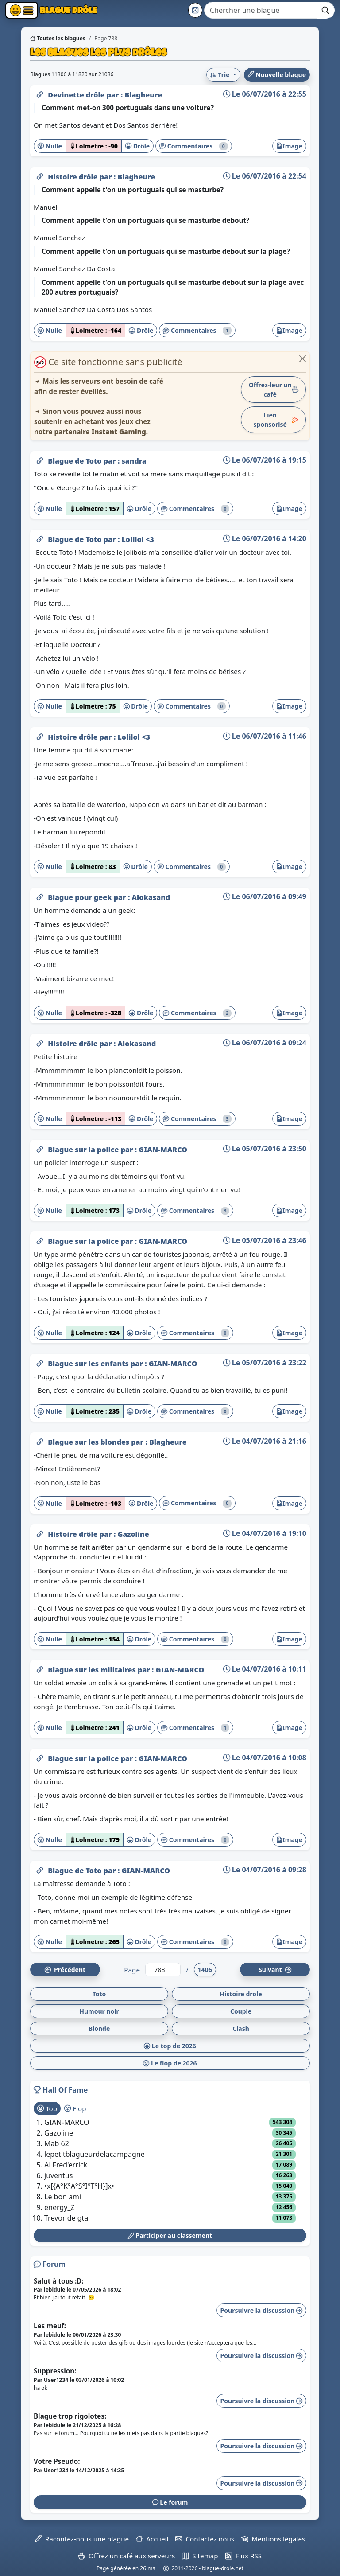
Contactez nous (204, 2538)
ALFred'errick (65, 2165)
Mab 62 (56, 2143)
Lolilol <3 (137, 539)
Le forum (170, 2502)
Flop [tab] (75, 2108)
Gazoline (133, 1534)
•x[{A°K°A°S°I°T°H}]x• (79, 2186)
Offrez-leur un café (273, 389)
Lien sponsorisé (276, 420)
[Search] (260, 10)
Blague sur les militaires (93, 1670)
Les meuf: (50, 2325)
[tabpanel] (170, 2170)
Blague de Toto (76, 461)
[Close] (302, 359)
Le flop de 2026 (170, 2063)
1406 (205, 1969)
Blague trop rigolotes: (70, 2416)
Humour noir (99, 2011)
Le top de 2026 (170, 2046)
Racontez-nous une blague (82, 2538)
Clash (240, 2028)
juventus (58, 2175)
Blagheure (143, 95)
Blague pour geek (81, 897)
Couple (240, 2011)
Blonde (99, 2028)
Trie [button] (220, 74)
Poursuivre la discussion (261, 2310)
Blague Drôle (67, 10)
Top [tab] (47, 2108)
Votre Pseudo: (57, 2461)
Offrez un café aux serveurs (126, 2555)
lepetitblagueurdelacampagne (94, 2154)
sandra (133, 461)
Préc (65, 1969)
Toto (99, 1994)
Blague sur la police (84, 1149)
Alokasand (151, 897)
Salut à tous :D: (59, 2280)
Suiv (275, 1969)
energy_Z (59, 2207)
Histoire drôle (74, 177)
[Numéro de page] (163, 1969)
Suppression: (55, 2370)
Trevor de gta (66, 2218)
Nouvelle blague (277, 74)
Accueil (152, 2538)
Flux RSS (243, 2555)
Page (132, 1969)
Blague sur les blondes (89, 1442)
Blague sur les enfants (89, 1363)
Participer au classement (170, 2235)
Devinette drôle (77, 95)
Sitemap (200, 2555)
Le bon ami (62, 2197)
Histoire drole (241, 1994)
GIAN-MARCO (163, 1149)
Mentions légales (273, 2538)
